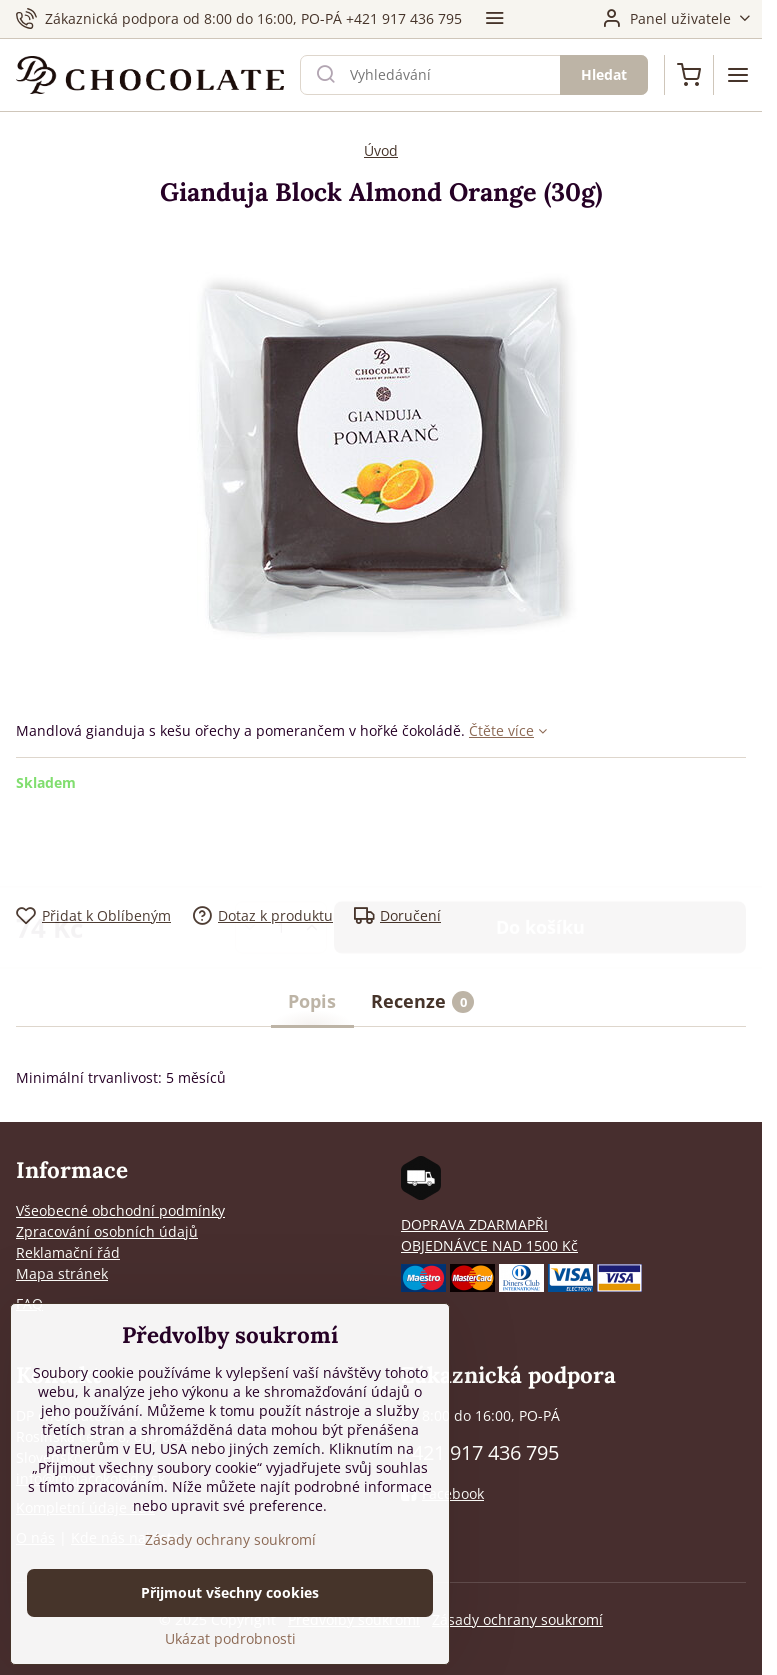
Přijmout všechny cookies (230, 1593)
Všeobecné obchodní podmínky (120, 1210)
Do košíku (540, 848)
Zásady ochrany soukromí (517, 1619)
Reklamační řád (68, 1252)
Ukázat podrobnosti (230, 1639)
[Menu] (738, 75)
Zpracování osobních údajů (107, 1231)
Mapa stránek (62, 1273)
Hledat (604, 74)
